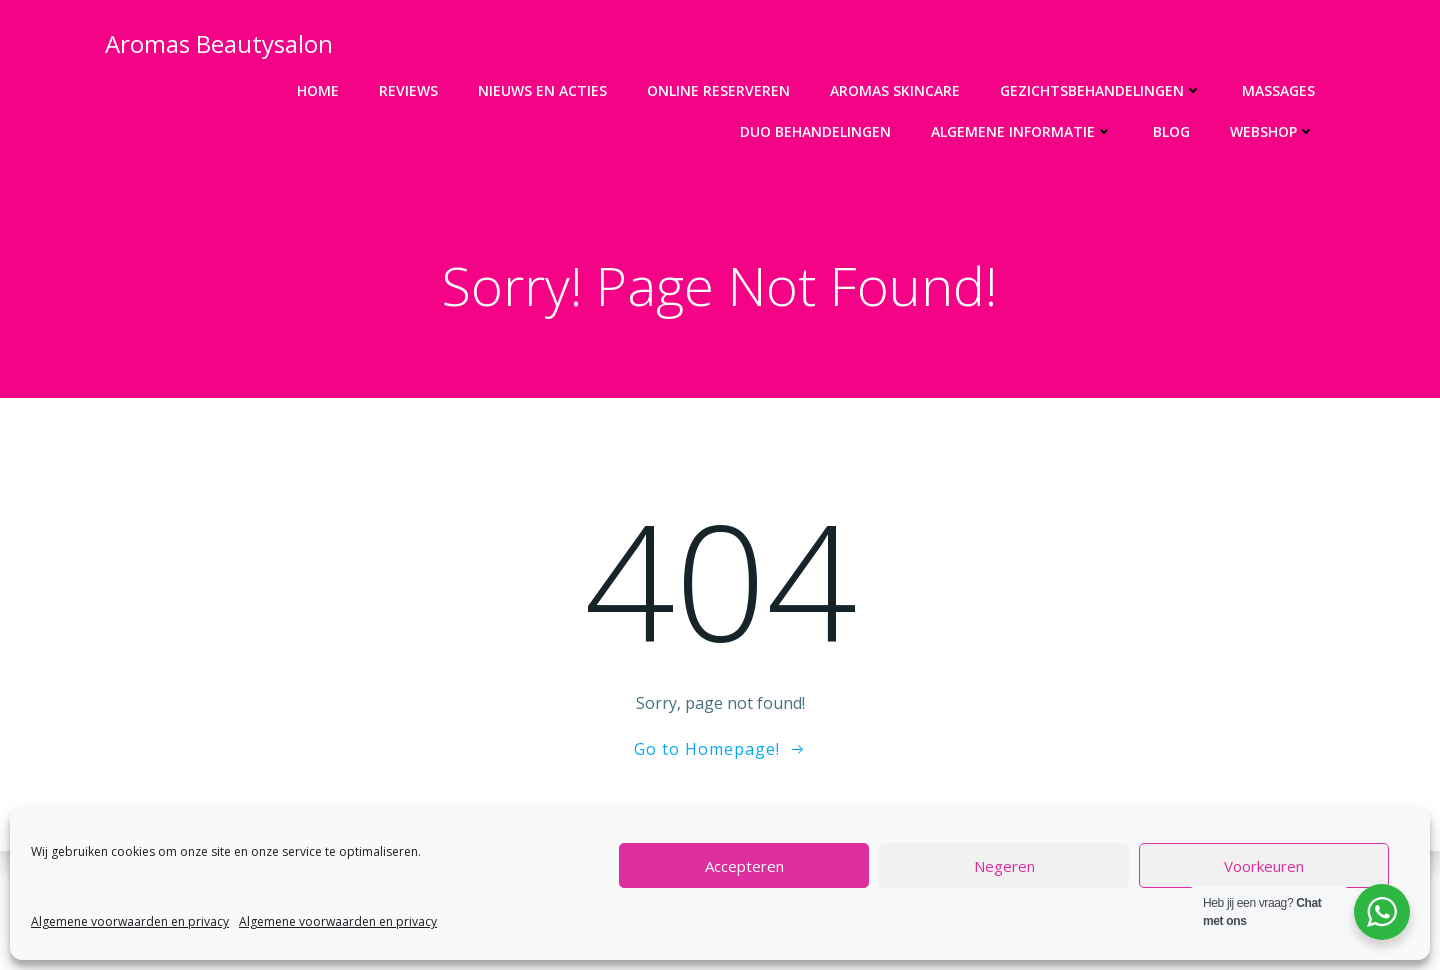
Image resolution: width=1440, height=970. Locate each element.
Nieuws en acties (543, 90)
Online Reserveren (719, 90)
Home (319, 90)
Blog (1172, 131)
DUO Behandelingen (816, 131)
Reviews (409, 90)
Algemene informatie (1023, 131)
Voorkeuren (1264, 866)
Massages (1279, 90)
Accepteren (744, 866)
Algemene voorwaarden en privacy (130, 921)
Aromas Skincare (896, 90)
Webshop (1273, 131)
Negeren (1004, 866)
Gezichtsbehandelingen (1102, 90)
